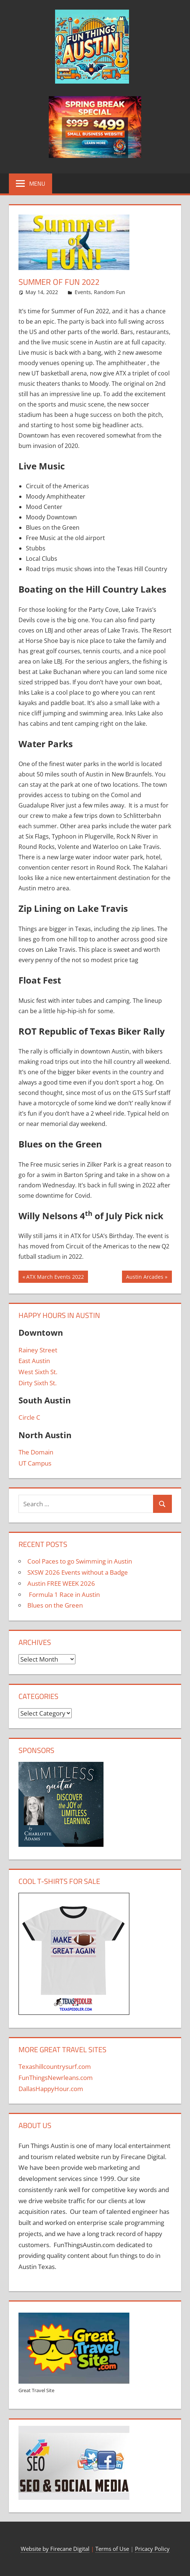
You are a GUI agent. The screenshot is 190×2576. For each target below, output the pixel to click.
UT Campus (34, 1463)
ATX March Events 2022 (55, 1277)
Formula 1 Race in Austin (63, 1594)
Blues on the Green (55, 1605)
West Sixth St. (37, 1372)
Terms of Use (112, 2548)
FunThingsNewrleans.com (55, 2077)
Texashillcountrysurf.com (54, 2066)
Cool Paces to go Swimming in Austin (79, 1561)
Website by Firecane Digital (55, 2548)
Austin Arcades (144, 1277)
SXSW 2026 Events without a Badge (77, 1572)
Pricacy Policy (152, 2548)
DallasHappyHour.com (50, 2088)
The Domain (35, 1452)
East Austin (34, 1360)
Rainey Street (37, 1350)
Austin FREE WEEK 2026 (61, 1583)
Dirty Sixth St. (37, 1383)
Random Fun (109, 292)
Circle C (29, 1417)
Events (83, 292)
